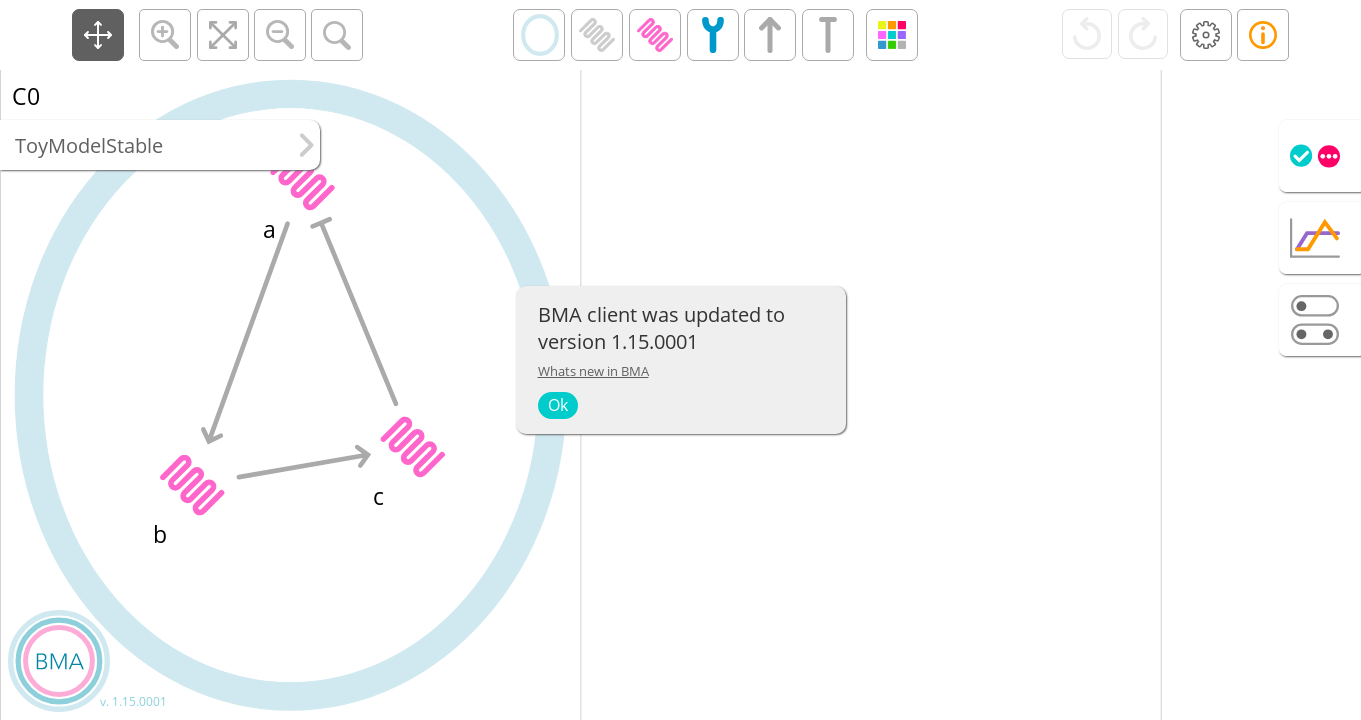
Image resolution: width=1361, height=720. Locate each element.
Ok (558, 405)
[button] (98, 35)
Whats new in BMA (593, 371)
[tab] (1320, 156)
